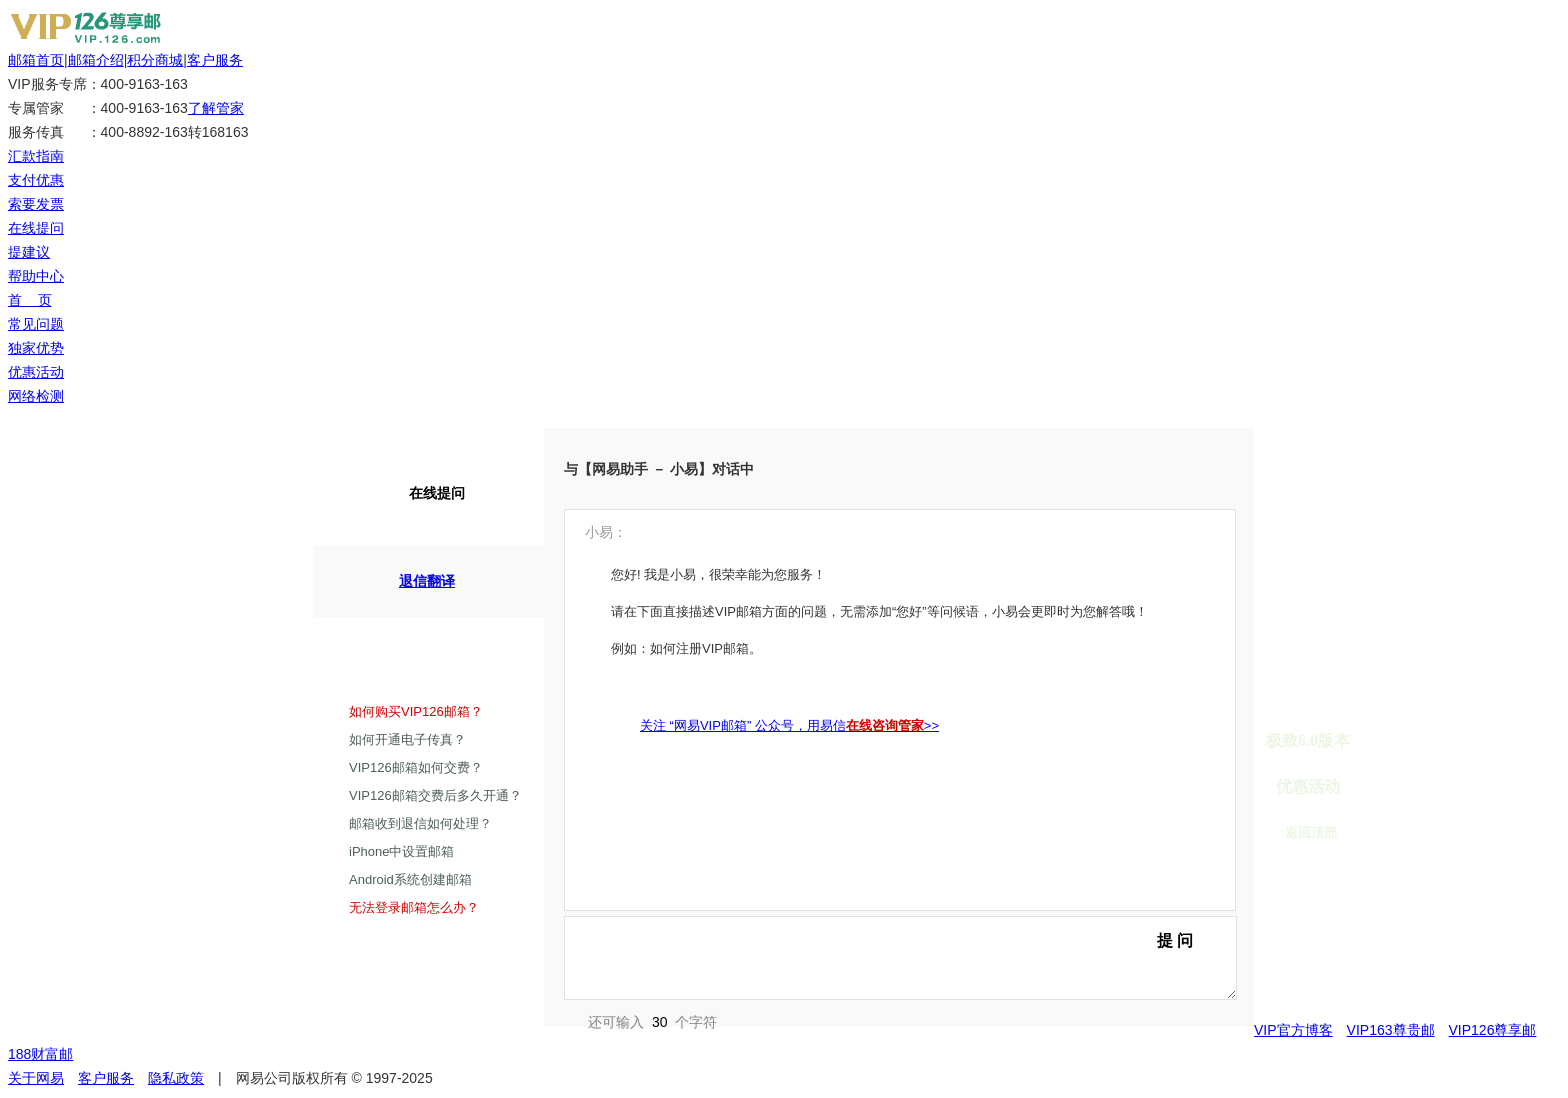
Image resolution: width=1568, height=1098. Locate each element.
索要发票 (36, 204)
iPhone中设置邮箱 (401, 851)
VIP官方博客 (1293, 1030)
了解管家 (216, 108)
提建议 (29, 252)
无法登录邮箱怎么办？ (414, 907)
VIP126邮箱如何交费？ (416, 767)
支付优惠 (36, 180)
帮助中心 (36, 276)
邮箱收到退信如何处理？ (420, 823)
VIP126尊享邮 (1493, 1030)
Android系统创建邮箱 (410, 879)
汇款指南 (36, 156)
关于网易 (36, 1078)
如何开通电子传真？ (407, 739)
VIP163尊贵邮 (1391, 1030)
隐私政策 (176, 1078)
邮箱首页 (36, 60)
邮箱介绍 (96, 60)
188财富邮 (40, 1054)
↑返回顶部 (1308, 832)
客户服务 (215, 60)
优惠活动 (1308, 786)
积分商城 (155, 60)
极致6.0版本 (1308, 740)
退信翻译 (411, 580)
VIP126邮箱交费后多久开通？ (435, 795)
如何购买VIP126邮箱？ (416, 711)
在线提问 (36, 228)
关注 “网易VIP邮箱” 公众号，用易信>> (789, 725)
